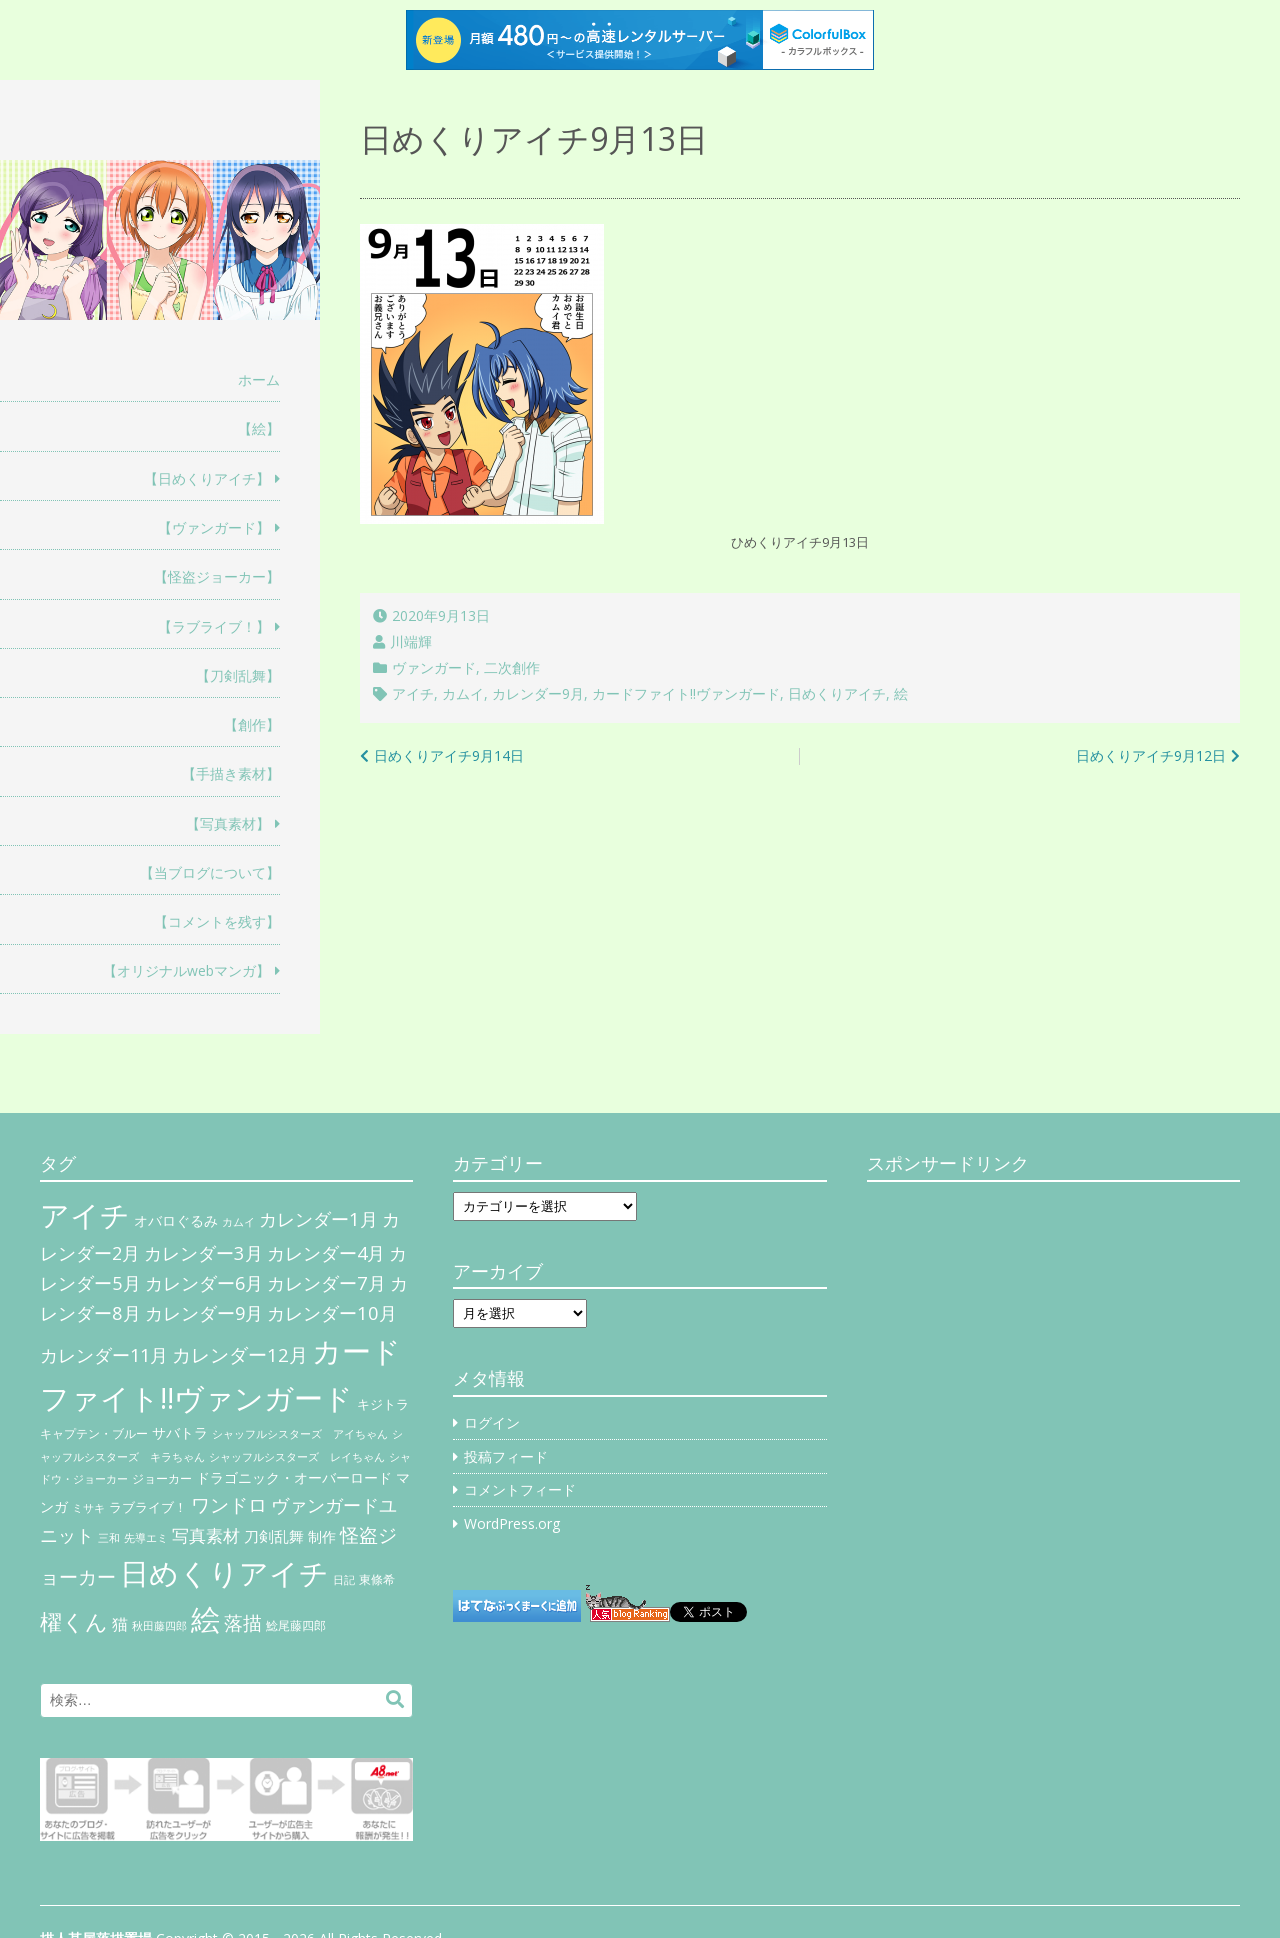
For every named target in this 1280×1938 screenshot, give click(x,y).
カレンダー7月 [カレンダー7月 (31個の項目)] (326, 1282)
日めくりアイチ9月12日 (1151, 755)
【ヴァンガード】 (214, 527)
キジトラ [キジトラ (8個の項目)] (383, 1404)
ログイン (492, 1422)
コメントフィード (520, 1489)
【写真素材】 (228, 823)
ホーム (259, 379)
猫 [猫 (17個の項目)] (120, 1624)
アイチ (413, 693)
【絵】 (259, 428)
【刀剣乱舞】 (238, 675)
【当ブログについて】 (210, 872)
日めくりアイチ (837, 693)
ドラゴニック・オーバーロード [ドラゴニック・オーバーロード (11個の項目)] (294, 1477)
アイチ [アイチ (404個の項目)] (85, 1214)
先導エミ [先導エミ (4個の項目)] (146, 1538)
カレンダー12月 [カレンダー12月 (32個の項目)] (240, 1354)
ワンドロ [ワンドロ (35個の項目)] (229, 1505)
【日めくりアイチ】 (207, 478)
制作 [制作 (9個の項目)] (322, 1537)
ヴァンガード (434, 667)
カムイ (463, 693)
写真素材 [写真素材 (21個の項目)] (206, 1535)
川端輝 (411, 641)
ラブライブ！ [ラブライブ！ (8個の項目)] (148, 1507)
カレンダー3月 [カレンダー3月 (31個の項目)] (203, 1252)
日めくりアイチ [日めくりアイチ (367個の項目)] (224, 1572)
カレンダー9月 (538, 693)
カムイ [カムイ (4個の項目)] (238, 1222)
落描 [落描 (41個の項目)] (243, 1622)
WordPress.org (512, 1523)
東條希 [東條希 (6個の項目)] (377, 1579)
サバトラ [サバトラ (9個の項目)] (180, 1433)
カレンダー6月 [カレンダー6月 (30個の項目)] (204, 1283)
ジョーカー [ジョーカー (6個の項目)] (162, 1478)
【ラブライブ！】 (214, 626)
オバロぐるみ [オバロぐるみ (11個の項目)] (176, 1220)
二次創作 (512, 667)
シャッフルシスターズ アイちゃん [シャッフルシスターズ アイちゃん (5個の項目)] (300, 1433)
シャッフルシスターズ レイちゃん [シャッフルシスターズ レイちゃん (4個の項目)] (297, 1457)
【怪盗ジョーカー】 (217, 576)
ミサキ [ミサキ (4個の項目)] (88, 1508)
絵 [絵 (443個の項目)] (205, 1619)
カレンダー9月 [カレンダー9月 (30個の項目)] (204, 1313)
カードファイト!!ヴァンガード (686, 693)
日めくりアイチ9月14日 (449, 755)
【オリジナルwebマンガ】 (186, 970)
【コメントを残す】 (217, 921)
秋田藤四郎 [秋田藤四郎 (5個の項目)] (159, 1625)
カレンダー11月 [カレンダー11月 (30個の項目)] (104, 1355)
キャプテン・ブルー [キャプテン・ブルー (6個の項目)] (94, 1433)
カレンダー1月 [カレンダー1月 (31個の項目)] (318, 1218)
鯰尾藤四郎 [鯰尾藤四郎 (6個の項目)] (296, 1625)
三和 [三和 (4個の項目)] (109, 1538)
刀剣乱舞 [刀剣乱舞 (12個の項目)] (274, 1536)
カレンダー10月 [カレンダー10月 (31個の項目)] (332, 1312)
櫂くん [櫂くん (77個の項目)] (74, 1621)
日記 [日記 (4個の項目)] (344, 1580)
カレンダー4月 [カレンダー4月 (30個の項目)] (326, 1253)
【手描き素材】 (231, 773)
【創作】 (252, 724)
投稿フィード (506, 1456)
